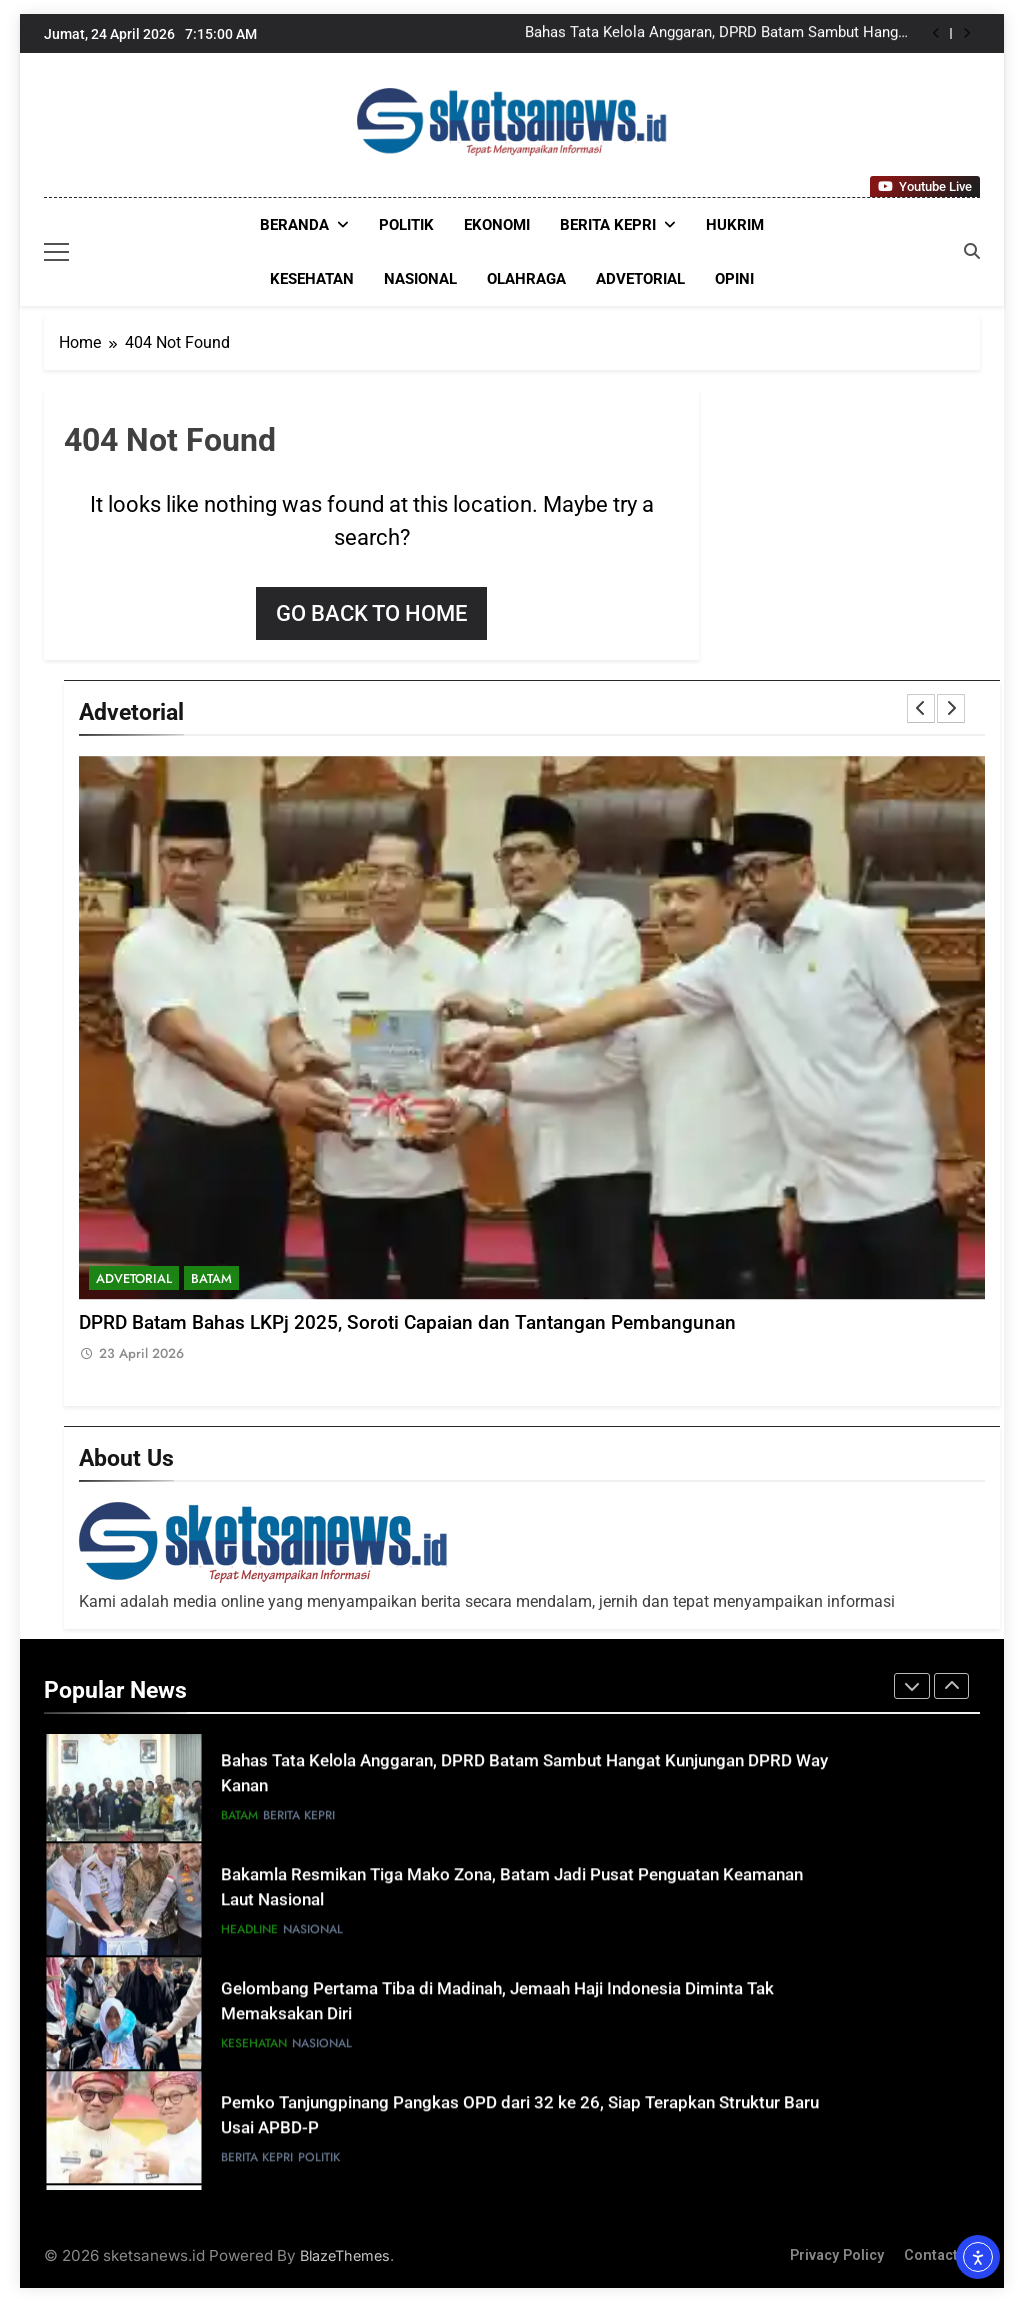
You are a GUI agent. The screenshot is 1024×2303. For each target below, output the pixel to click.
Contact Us (942, 2255)
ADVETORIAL (640, 279)
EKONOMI (497, 225)
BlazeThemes (345, 2255)
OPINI (734, 279)
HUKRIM (735, 225)
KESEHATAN (312, 279)
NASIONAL (420, 279)
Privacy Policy (837, 2255)
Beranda (294, 225)
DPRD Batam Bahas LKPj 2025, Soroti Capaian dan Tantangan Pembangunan (407, 1323)
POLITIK (406, 225)
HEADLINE (249, 1935)
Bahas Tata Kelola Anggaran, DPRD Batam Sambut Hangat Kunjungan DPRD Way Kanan (718, 34)
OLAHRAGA (526, 279)
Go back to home (371, 613)
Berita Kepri (608, 225)
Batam (211, 1278)
